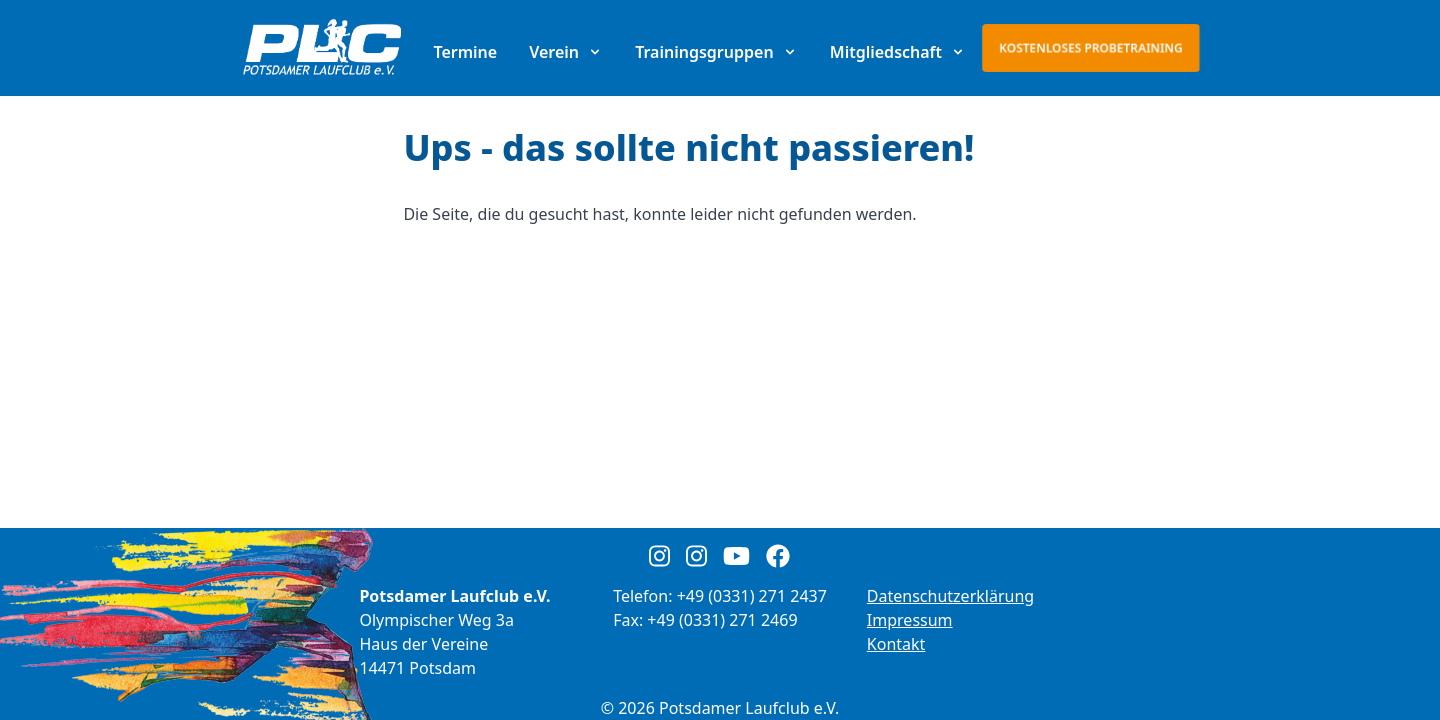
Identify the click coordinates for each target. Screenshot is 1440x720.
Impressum (910, 620)
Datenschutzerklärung (950, 596)
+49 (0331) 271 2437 (752, 596)
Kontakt (896, 644)
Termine (465, 52)
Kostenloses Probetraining (1091, 47)
